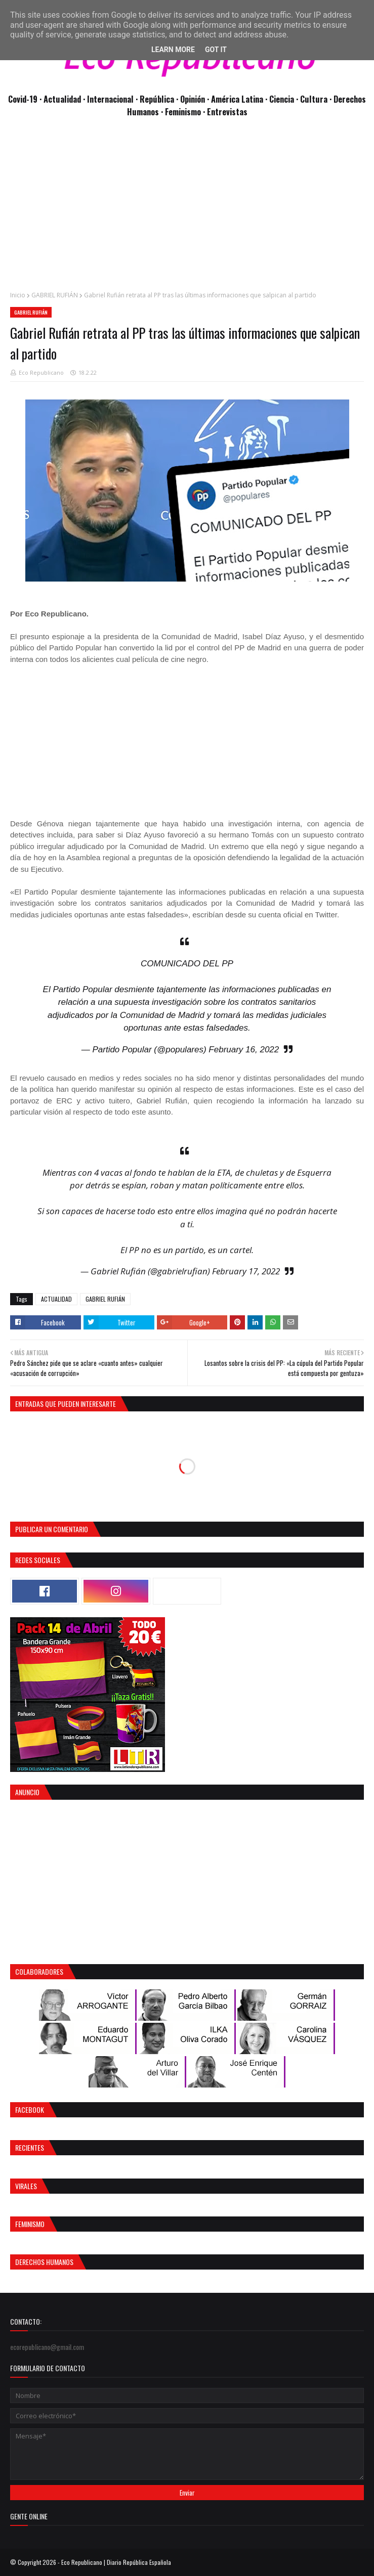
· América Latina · (238, 99)
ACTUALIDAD (56, 1299)
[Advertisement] (187, 209)
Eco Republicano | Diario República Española (116, 2562)
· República (156, 99)
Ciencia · (284, 99)
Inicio (17, 295)
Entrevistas (227, 111)
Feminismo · (186, 111)
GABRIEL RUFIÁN (54, 295)
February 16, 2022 (244, 1049)
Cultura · (317, 99)
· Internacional (109, 99)
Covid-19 (23, 99)
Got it (216, 50)
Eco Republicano (41, 372)
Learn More (173, 50)
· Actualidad (61, 99)
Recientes (29, 2147)
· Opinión (191, 99)
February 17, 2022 (246, 1271)
